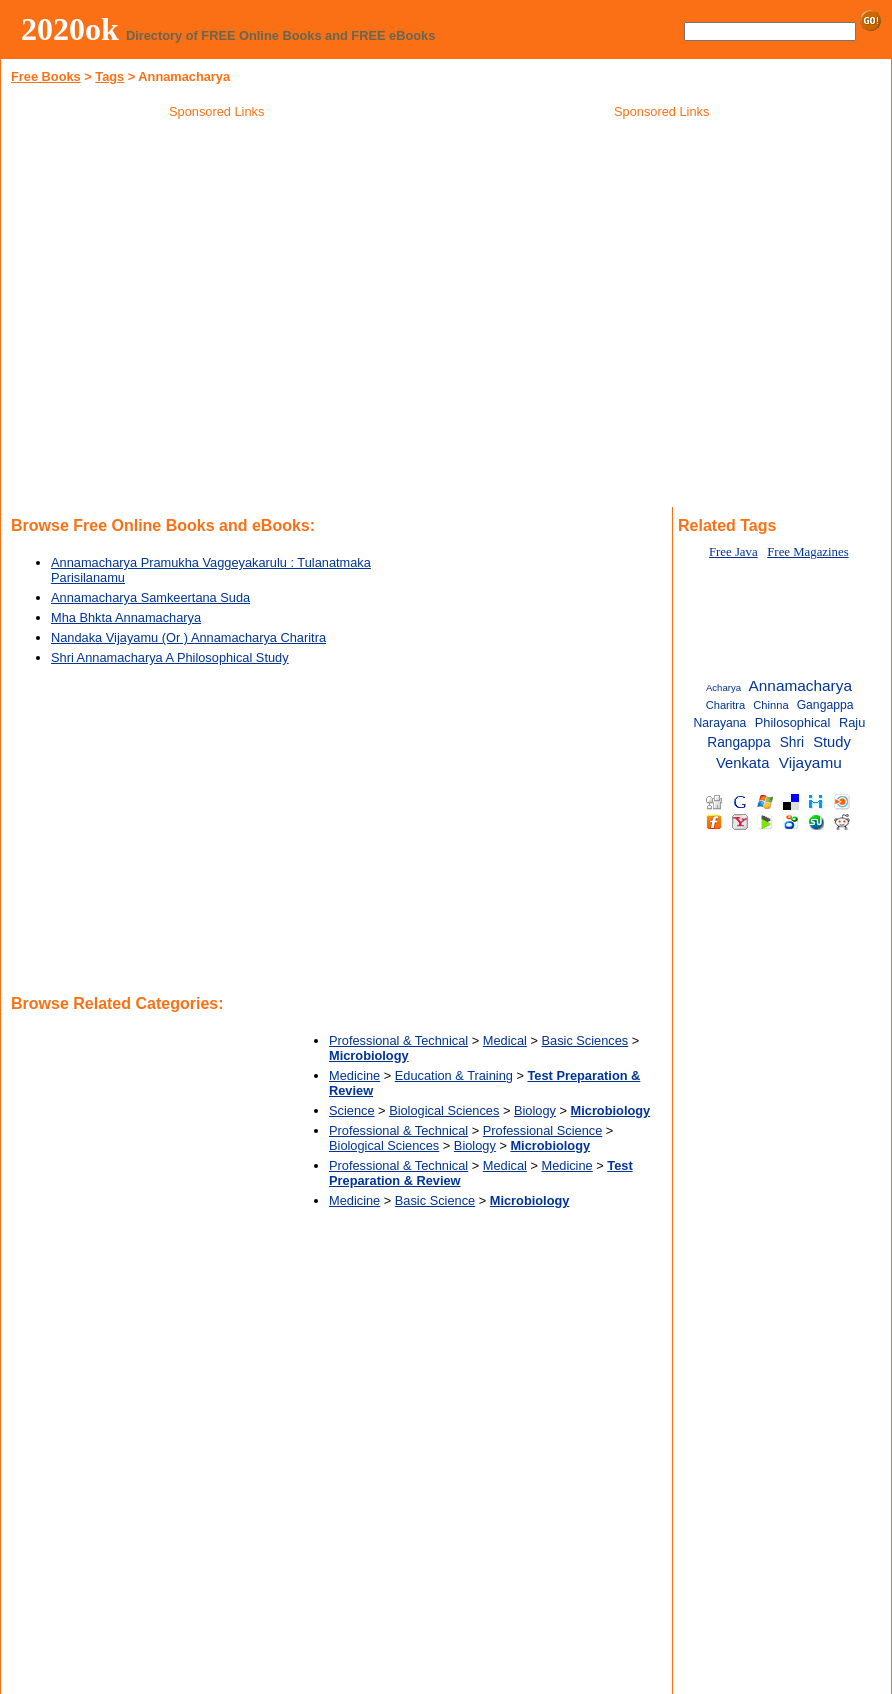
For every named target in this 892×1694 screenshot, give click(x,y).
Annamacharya (800, 685)
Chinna (770, 705)
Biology (535, 1110)
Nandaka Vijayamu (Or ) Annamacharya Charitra (188, 637)
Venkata (742, 763)
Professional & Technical (398, 1040)
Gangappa (825, 705)
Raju (852, 722)
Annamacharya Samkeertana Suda (150, 597)
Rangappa (738, 742)
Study (832, 742)
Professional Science (543, 1130)
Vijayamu (810, 762)
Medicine (354, 1075)
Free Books (46, 76)
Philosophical (793, 722)
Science (352, 1110)
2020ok (70, 29)
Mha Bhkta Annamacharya (126, 617)
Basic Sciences (584, 1040)
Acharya (723, 687)
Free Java (733, 552)
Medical (505, 1040)
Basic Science (435, 1200)
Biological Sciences (444, 1110)
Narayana (720, 723)
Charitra (726, 705)
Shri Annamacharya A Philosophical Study (170, 657)
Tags (109, 76)
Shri (792, 742)
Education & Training (454, 1075)
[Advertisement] (662, 269)
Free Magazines (807, 552)
